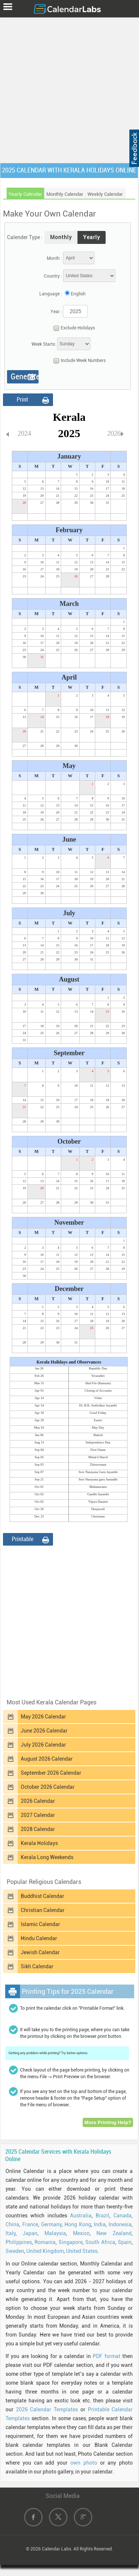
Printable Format (22, 1541)
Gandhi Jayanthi (98, 1494)
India (100, 2224)
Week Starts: (44, 344)
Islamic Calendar (40, 1924)
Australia (81, 2215)
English (78, 293)
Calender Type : (25, 237)
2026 (114, 433)
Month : (54, 258)
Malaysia (55, 2233)
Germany (51, 2224)
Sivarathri (98, 1376)
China (12, 2224)
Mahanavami (98, 1487)
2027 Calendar (38, 1815)
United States (81, 2251)
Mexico (81, 2233)
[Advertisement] (69, 88)
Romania (45, 2242)
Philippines (19, 2242)
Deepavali (98, 1509)
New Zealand (114, 2233)
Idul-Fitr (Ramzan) (97, 1383)
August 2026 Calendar (47, 1759)
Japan (30, 2233)
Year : (56, 311)
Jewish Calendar (40, 1952)
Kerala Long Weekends (47, 1857)
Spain (125, 2242)
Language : (50, 293)
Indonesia (120, 2224)
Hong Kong (77, 2224)
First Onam (98, 1450)
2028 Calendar (38, 1829)
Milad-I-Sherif (97, 1457)
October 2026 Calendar (48, 1787)
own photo (83, 2463)
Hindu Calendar (39, 1938)
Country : (53, 276)
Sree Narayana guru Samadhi (98, 1479)
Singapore (71, 2242)
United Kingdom (45, 2251)
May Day (98, 1427)
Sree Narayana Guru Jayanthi (98, 1472)
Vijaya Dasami (98, 1501)
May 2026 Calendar (43, 1717)
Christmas (98, 1516)
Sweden (15, 2251)
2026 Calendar (38, 1801)
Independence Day (98, 1442)
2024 (24, 433)
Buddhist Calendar (42, 1896)
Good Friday (98, 1413)
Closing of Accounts (98, 1390)
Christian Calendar (42, 1910)
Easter (98, 1420)
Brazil (102, 2215)
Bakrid (98, 1435)
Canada (122, 2215)
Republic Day (98, 1368)
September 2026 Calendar (51, 1773)
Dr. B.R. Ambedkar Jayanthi (98, 1405)
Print (22, 399)
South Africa (100, 2242)
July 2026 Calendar (43, 1745)
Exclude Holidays (72, 328)
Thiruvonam (98, 1464)
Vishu (98, 1398)
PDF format (106, 2356)
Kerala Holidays (39, 1843)
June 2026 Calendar (44, 1731)
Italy (11, 2233)
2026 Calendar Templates (47, 2409)
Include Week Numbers (78, 361)
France (30, 2224)
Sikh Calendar (37, 1966)
